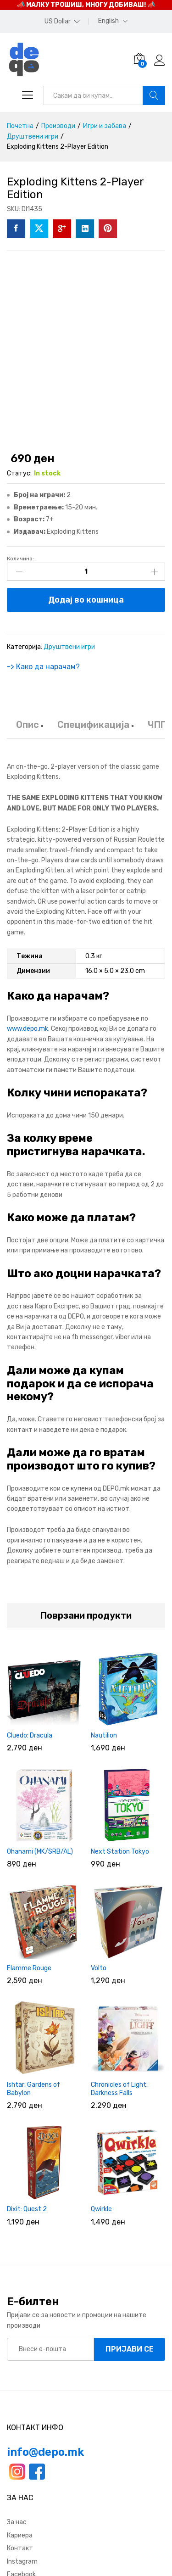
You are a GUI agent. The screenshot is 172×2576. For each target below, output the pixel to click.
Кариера (20, 2535)
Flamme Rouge (29, 1968)
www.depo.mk (27, 1029)
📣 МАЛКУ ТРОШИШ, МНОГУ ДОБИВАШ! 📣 (86, 5)
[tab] (27, 729)
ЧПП (157, 724)
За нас (17, 2522)
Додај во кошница (86, 600)
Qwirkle (101, 2209)
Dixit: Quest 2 (27, 2209)
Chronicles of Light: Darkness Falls (119, 2089)
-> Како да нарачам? (43, 666)
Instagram (22, 2561)
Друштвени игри (69, 647)
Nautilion (104, 1735)
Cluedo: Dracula (29, 1735)
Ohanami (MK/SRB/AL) (40, 1851)
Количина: (20, 558)
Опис (27, 724)
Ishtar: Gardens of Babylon (33, 2089)
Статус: (19, 473)
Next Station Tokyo (120, 1851)
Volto (98, 1968)
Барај (154, 95)
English (108, 21)
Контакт (20, 2548)
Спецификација (93, 724)
